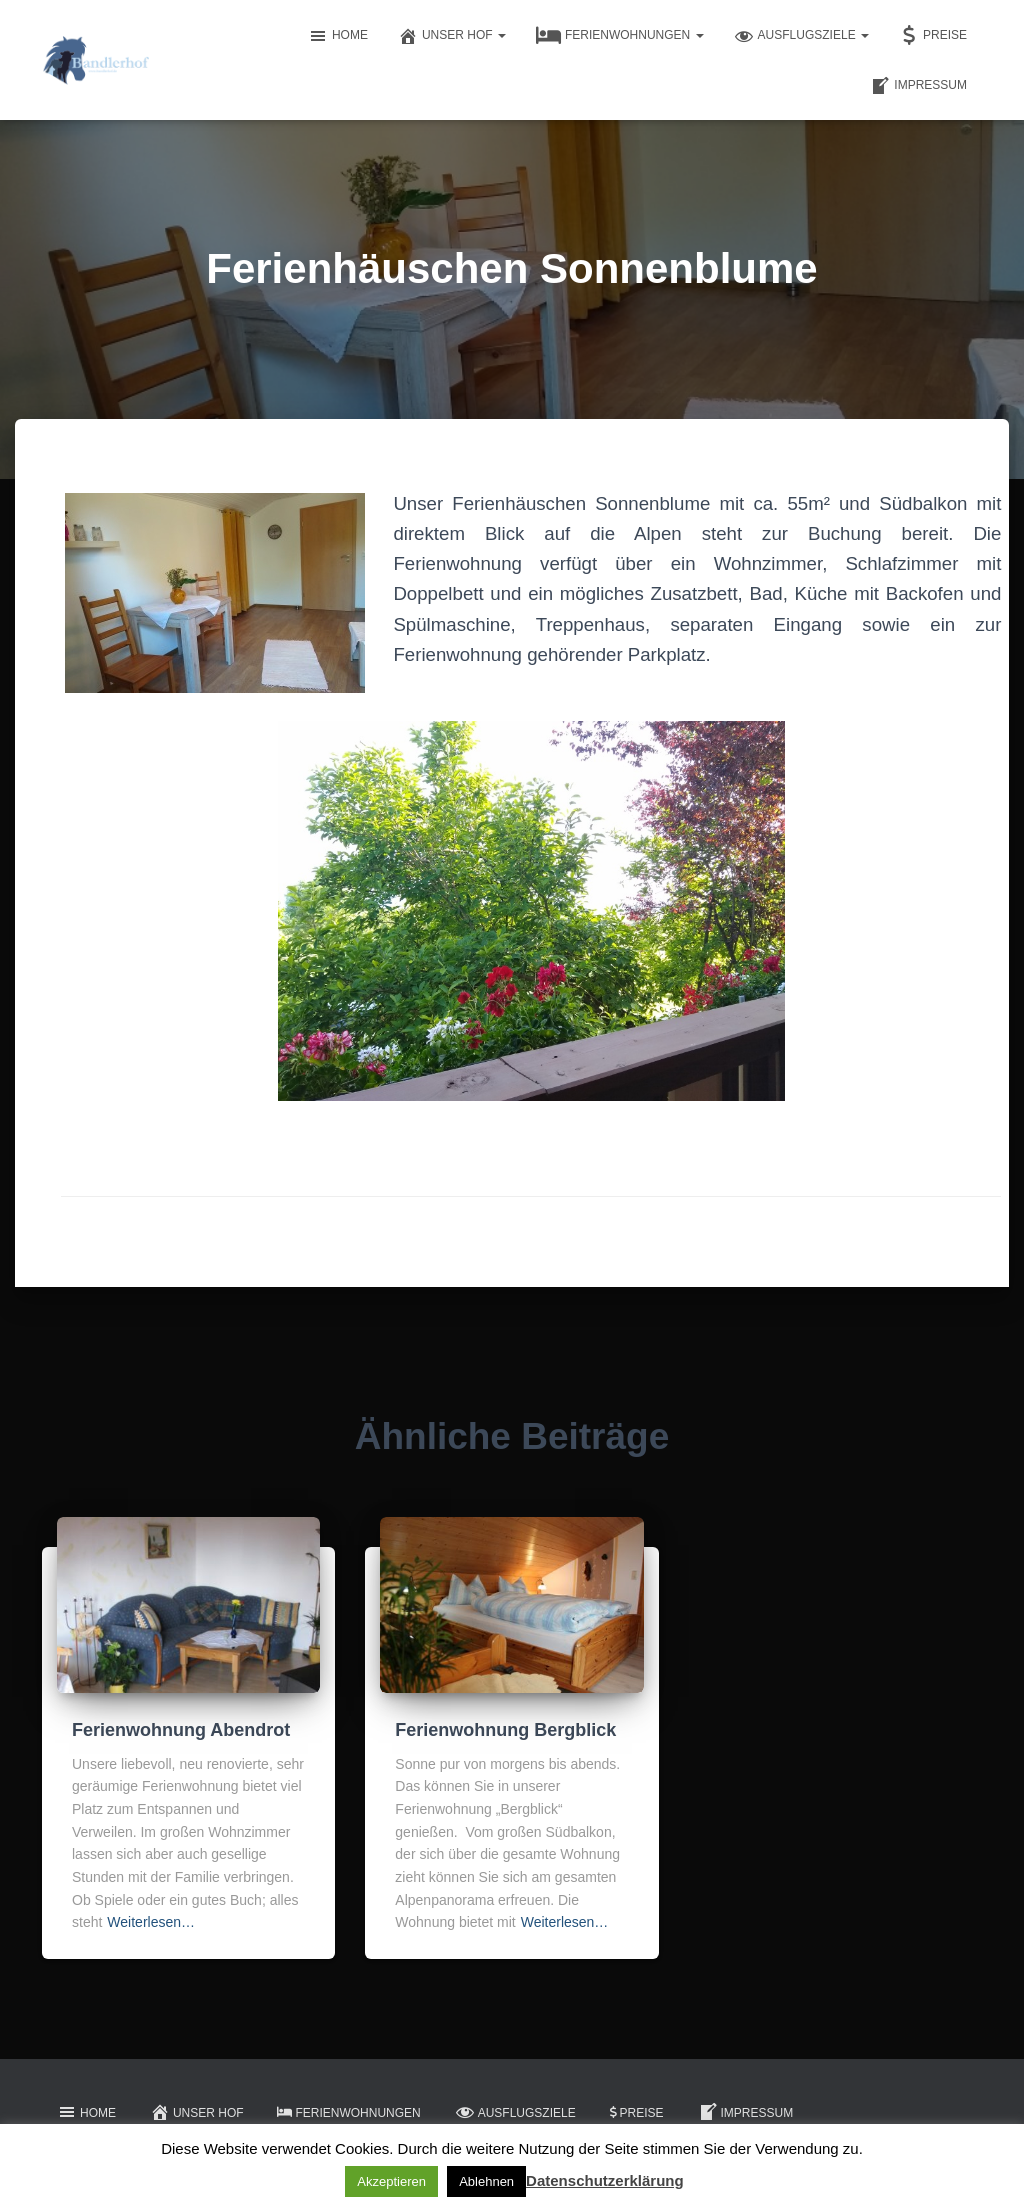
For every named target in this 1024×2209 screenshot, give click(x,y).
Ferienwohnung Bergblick (505, 1730)
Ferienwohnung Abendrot (181, 1730)
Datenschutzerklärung (605, 2180)
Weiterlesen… (151, 1922)
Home (338, 36)
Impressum (918, 86)
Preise (933, 36)
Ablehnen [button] (486, 2181)
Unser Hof (452, 36)
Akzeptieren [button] (391, 2181)
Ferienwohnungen (620, 36)
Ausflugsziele (801, 36)
